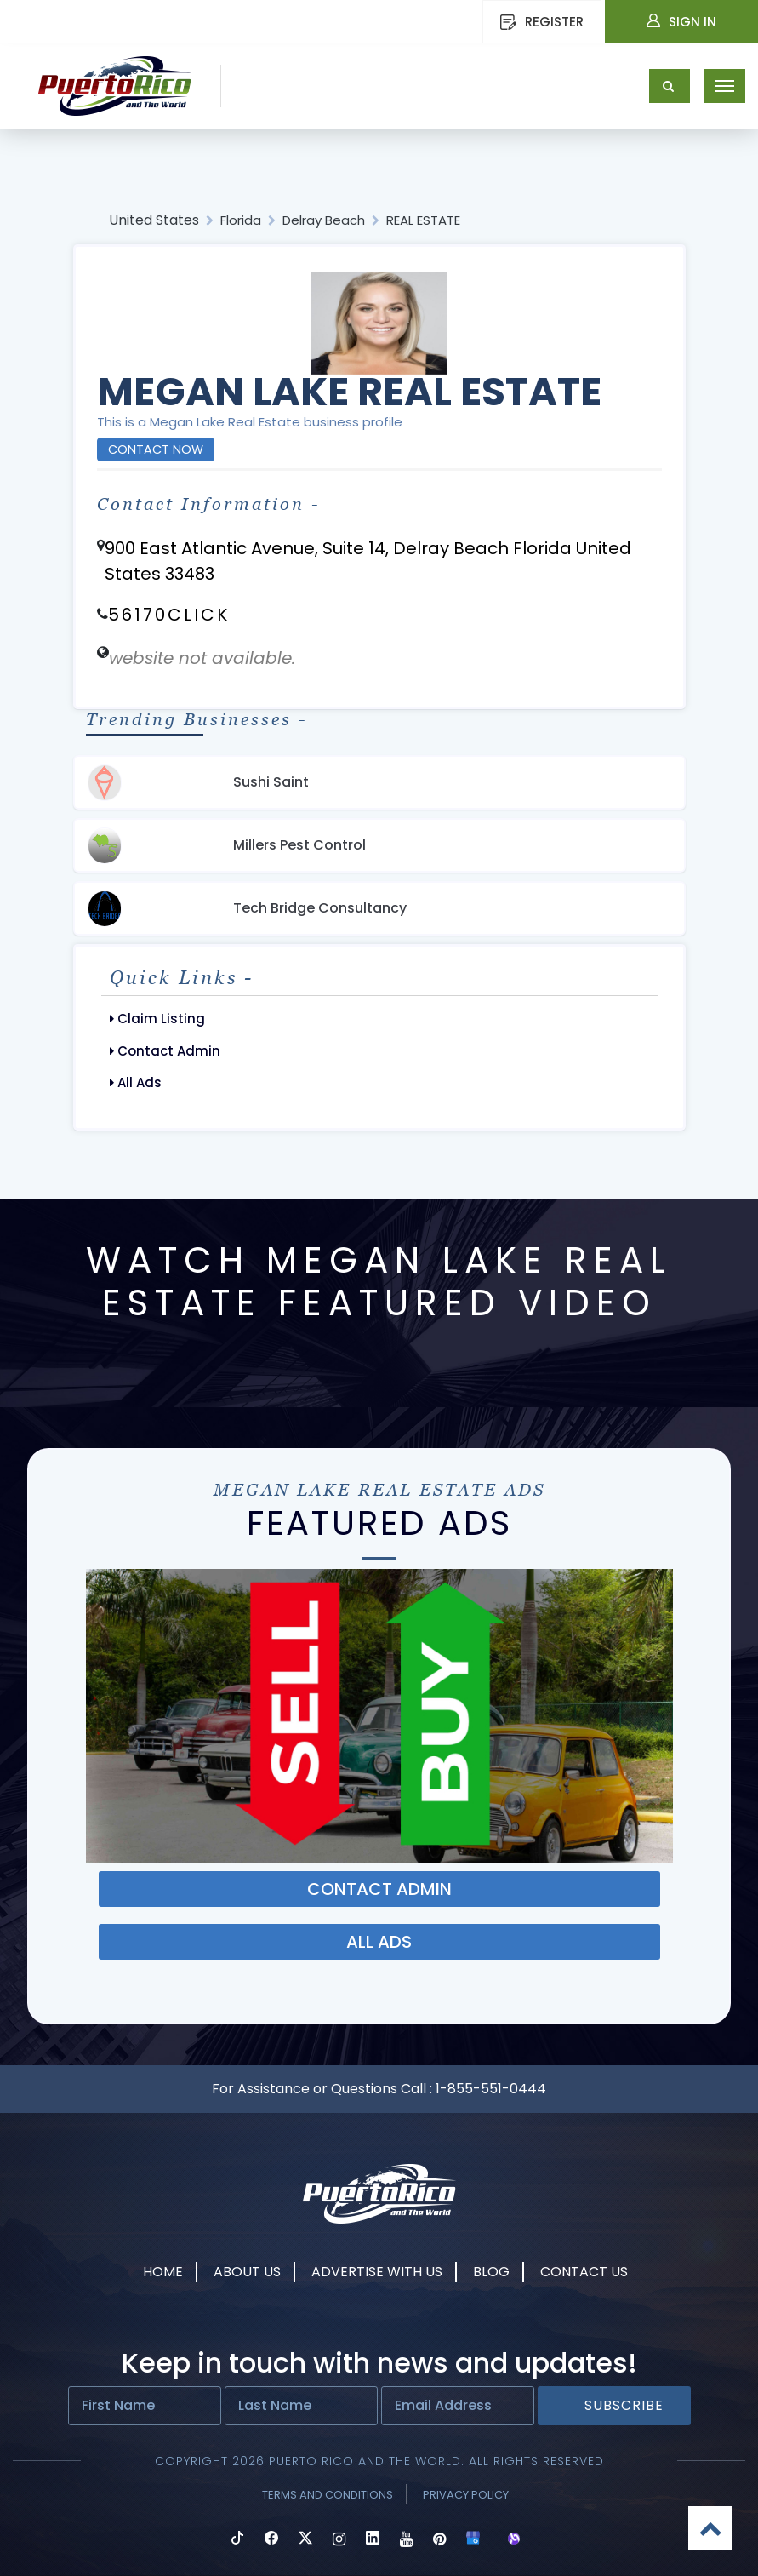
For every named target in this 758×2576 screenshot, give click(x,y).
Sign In (681, 22)
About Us (247, 2271)
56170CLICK (169, 615)
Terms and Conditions (327, 2495)
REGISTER (542, 22)
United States (154, 220)
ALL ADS (379, 1942)
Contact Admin (165, 1051)
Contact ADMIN (379, 1889)
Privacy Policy (466, 2495)
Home (163, 2271)
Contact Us (584, 2271)
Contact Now (155, 449)
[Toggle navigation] (724, 86)
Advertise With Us (376, 2271)
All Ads (136, 1082)
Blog (491, 2271)
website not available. (202, 658)
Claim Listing (157, 1019)
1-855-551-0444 (491, 2088)
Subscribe (624, 2405)
